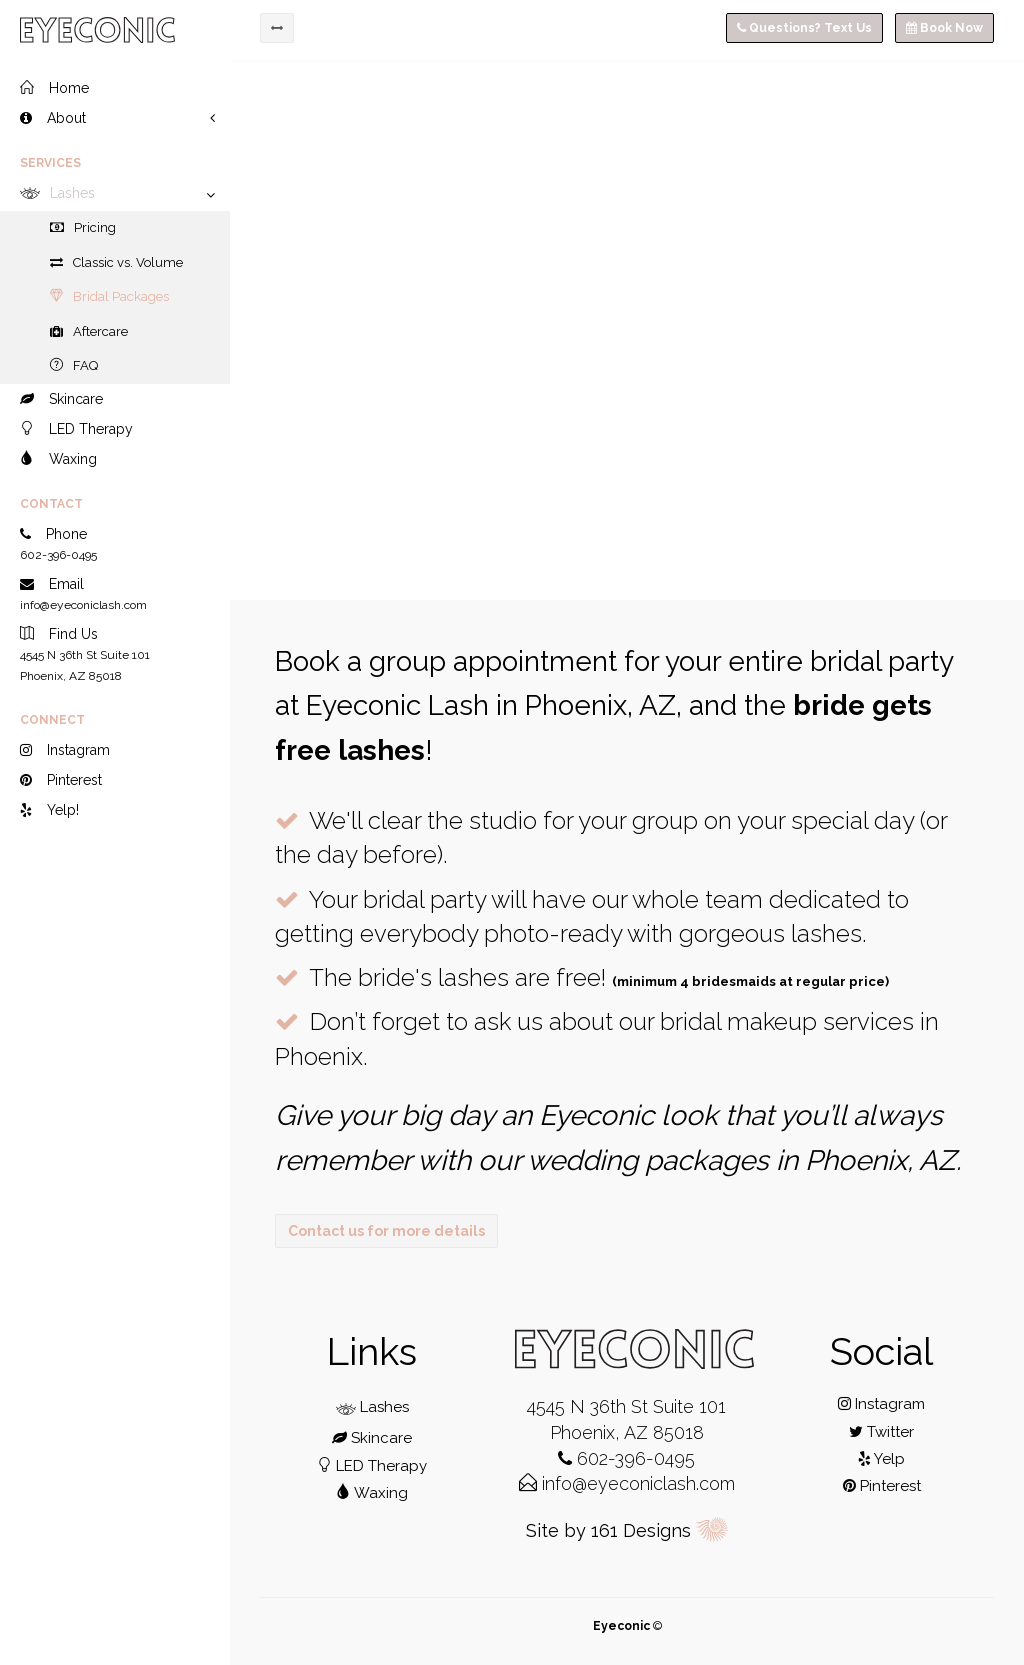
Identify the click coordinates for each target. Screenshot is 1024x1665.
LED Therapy (372, 1466)
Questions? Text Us (804, 28)
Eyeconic (621, 1626)
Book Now (944, 28)
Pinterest (882, 1486)
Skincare (372, 1438)
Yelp (881, 1459)
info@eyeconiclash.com (627, 1483)
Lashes (372, 1407)
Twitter (881, 1432)
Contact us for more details (386, 1231)
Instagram (881, 1404)
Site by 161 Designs (627, 1530)
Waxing (372, 1493)
